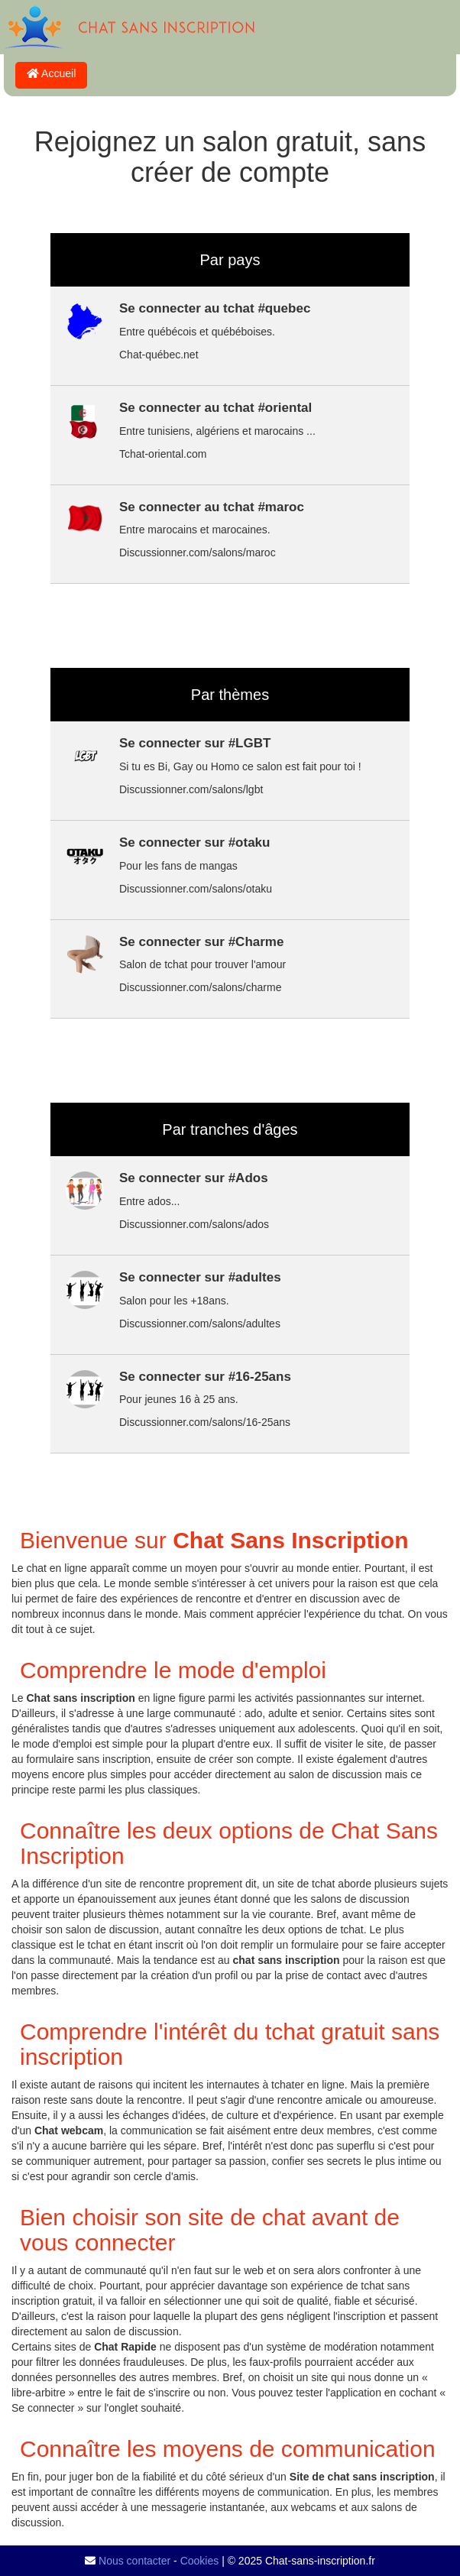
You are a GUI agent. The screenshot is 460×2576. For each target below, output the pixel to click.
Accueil (51, 73)
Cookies (199, 2561)
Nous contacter (134, 2561)
